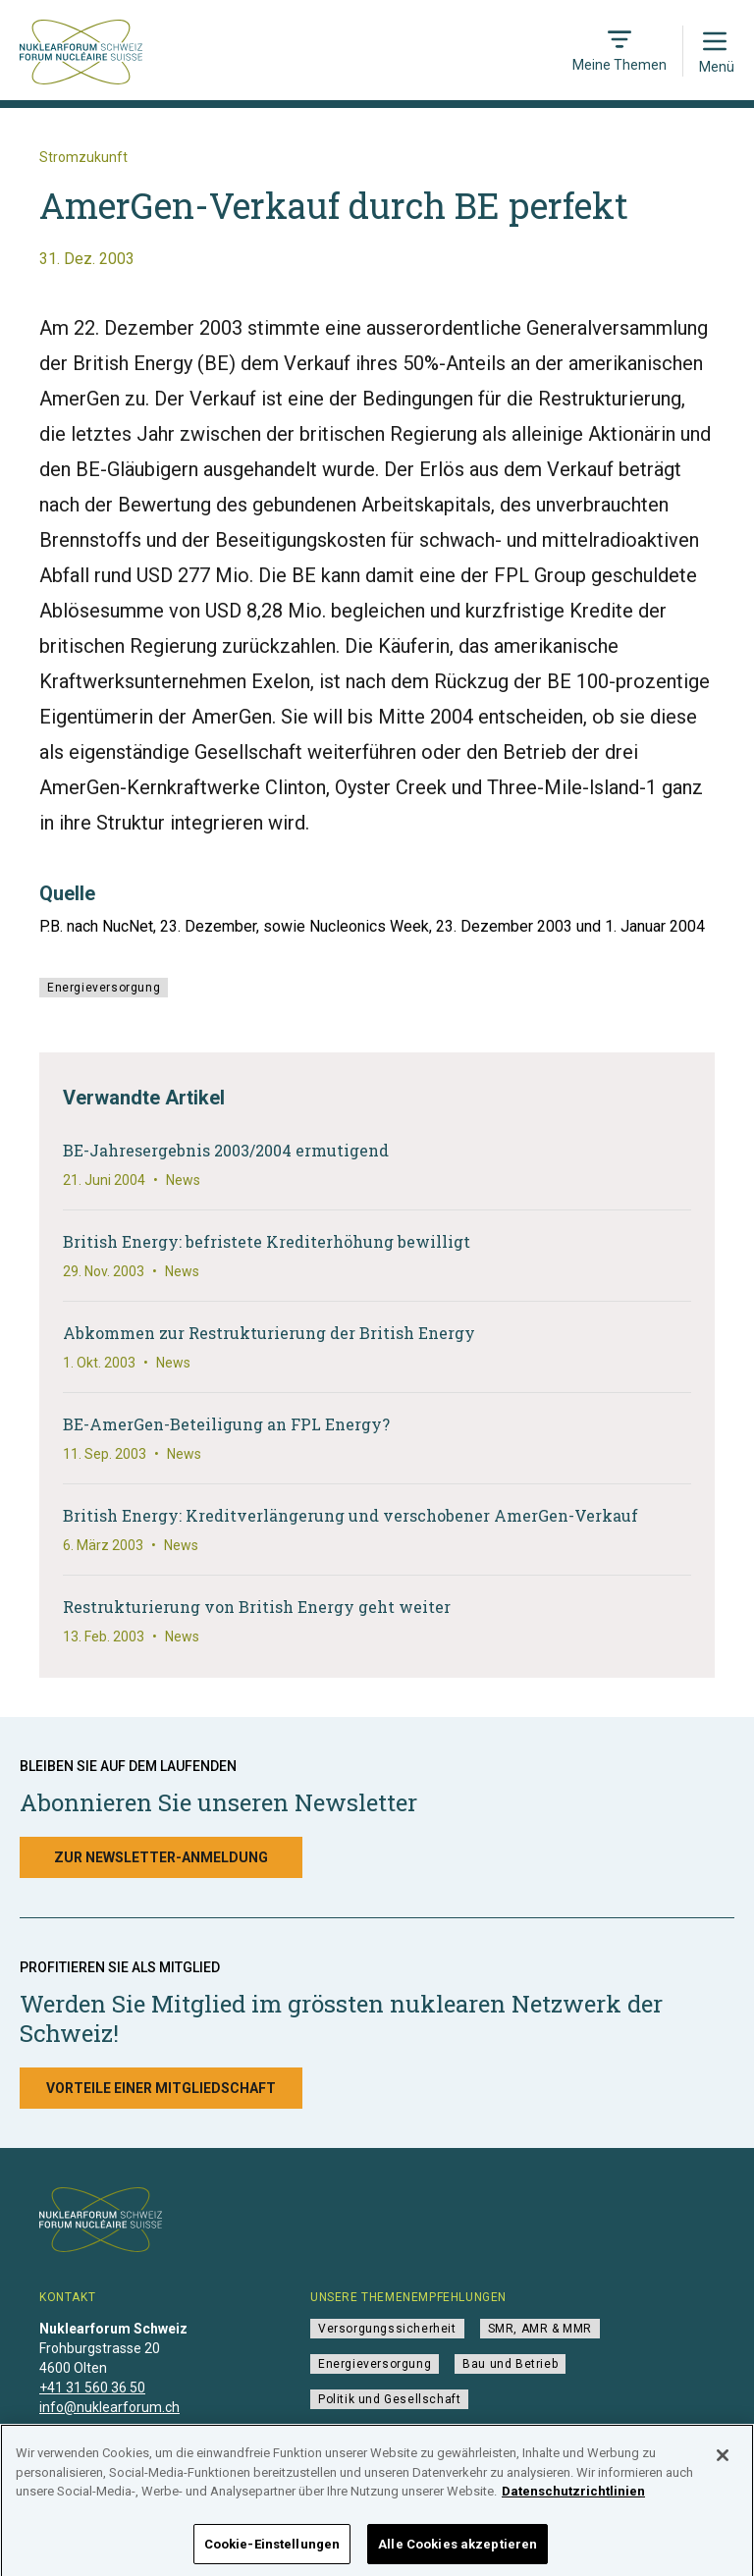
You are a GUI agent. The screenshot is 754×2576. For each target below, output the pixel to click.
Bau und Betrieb (510, 2364)
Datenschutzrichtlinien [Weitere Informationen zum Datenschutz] (573, 2504)
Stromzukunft (83, 157)
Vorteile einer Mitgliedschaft (161, 2088)
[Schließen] (722, 2469)
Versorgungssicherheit (387, 2328)
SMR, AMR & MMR (540, 2328)
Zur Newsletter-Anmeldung (161, 1857)
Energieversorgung (103, 987)
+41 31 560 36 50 (92, 2387)
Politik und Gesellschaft (389, 2399)
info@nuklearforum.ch (109, 2407)
